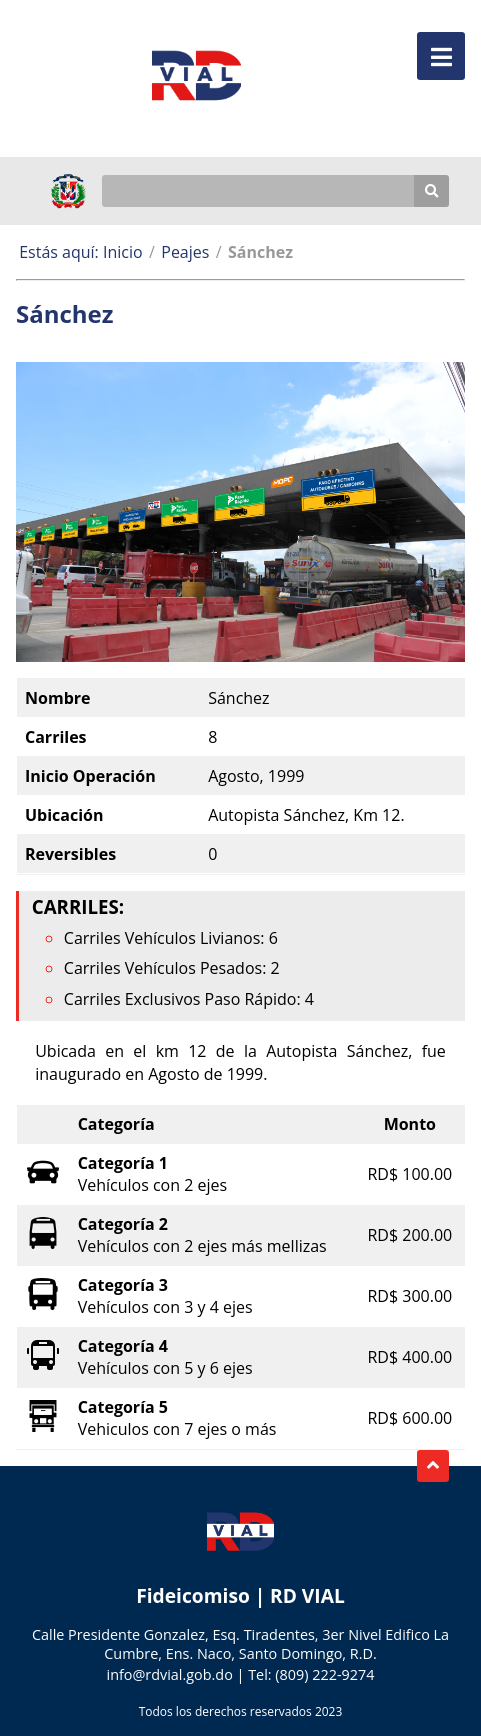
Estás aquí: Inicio (80, 252)
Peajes (185, 252)
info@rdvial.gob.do (170, 1674)
